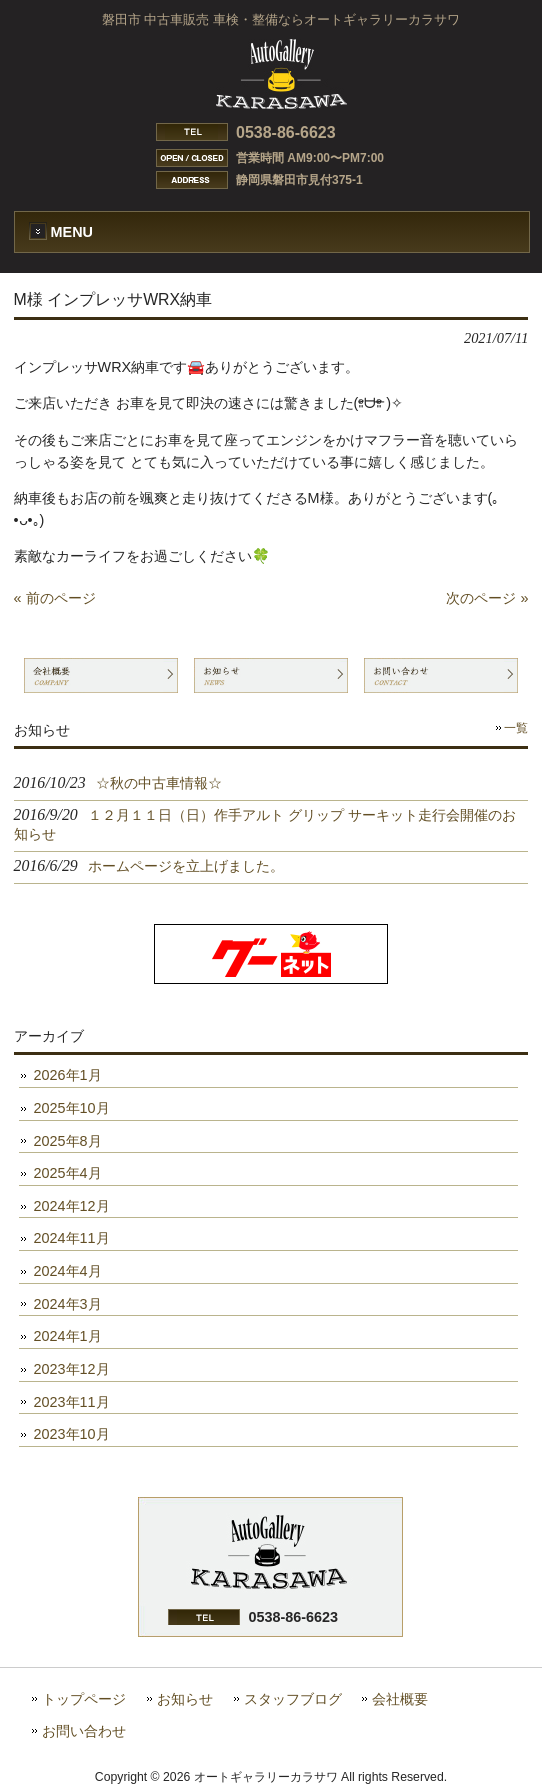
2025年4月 (68, 1173)
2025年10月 (72, 1108)
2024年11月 (72, 1238)
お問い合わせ (84, 1731)
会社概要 (400, 1699)
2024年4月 (68, 1271)
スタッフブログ (293, 1699)
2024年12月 (72, 1206)
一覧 (516, 728)
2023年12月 (72, 1369)
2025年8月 (68, 1141)
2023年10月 (72, 1434)
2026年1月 (68, 1075)
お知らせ (185, 1699)
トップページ (84, 1699)
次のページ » (487, 598)
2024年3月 (68, 1304)
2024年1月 (68, 1336)
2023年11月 (72, 1402)
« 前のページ (55, 598)
